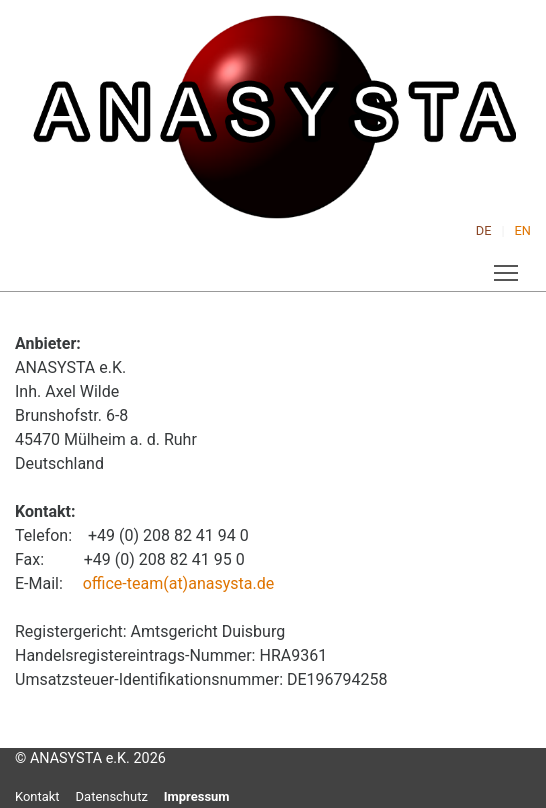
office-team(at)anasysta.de (179, 583)
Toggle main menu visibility (507, 268)
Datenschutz (112, 796)
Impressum (197, 796)
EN (523, 230)
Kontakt (37, 796)
